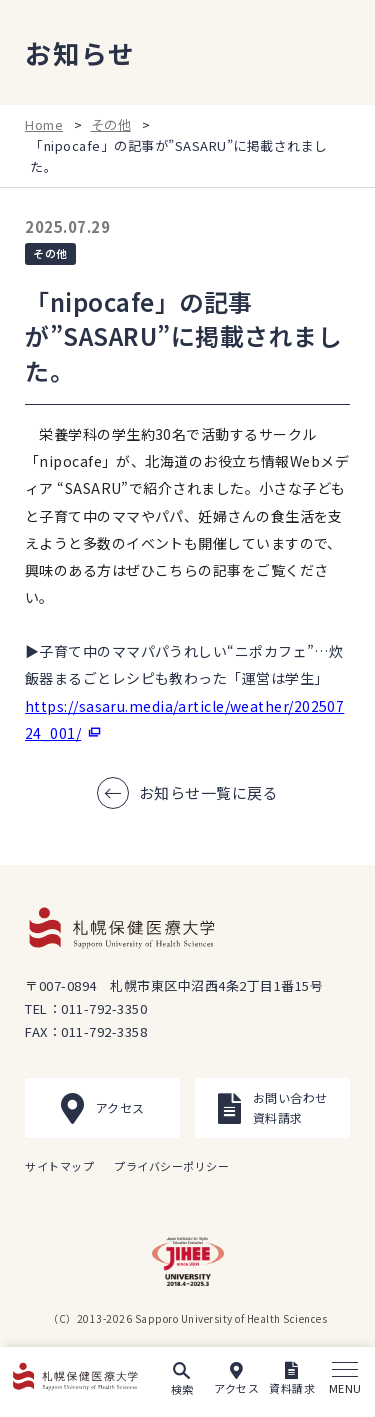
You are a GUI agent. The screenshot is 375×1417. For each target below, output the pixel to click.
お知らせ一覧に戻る (209, 792)
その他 (111, 124)
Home (44, 124)
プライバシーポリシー (171, 1166)
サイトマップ (59, 1166)
